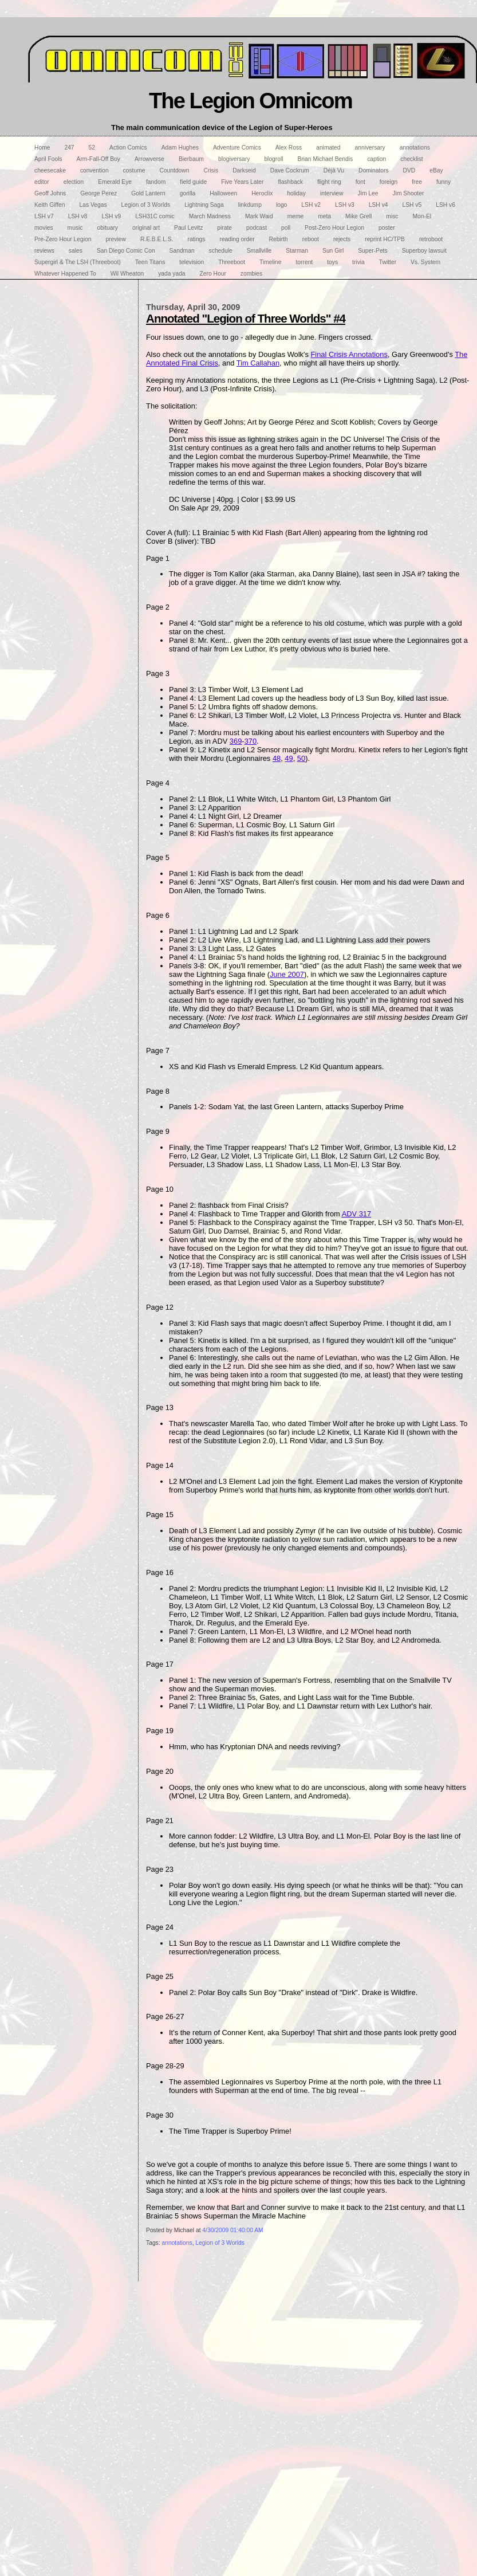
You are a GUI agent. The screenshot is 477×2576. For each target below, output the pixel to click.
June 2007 (287, 974)
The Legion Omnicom (250, 100)
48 (277, 758)
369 (236, 741)
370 (251, 741)
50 (301, 758)
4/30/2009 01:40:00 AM (232, 2230)
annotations (176, 2243)
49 (289, 758)
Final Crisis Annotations (348, 354)
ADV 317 (356, 1214)
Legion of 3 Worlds (220, 2243)
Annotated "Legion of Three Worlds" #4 (245, 318)
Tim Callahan (257, 363)
